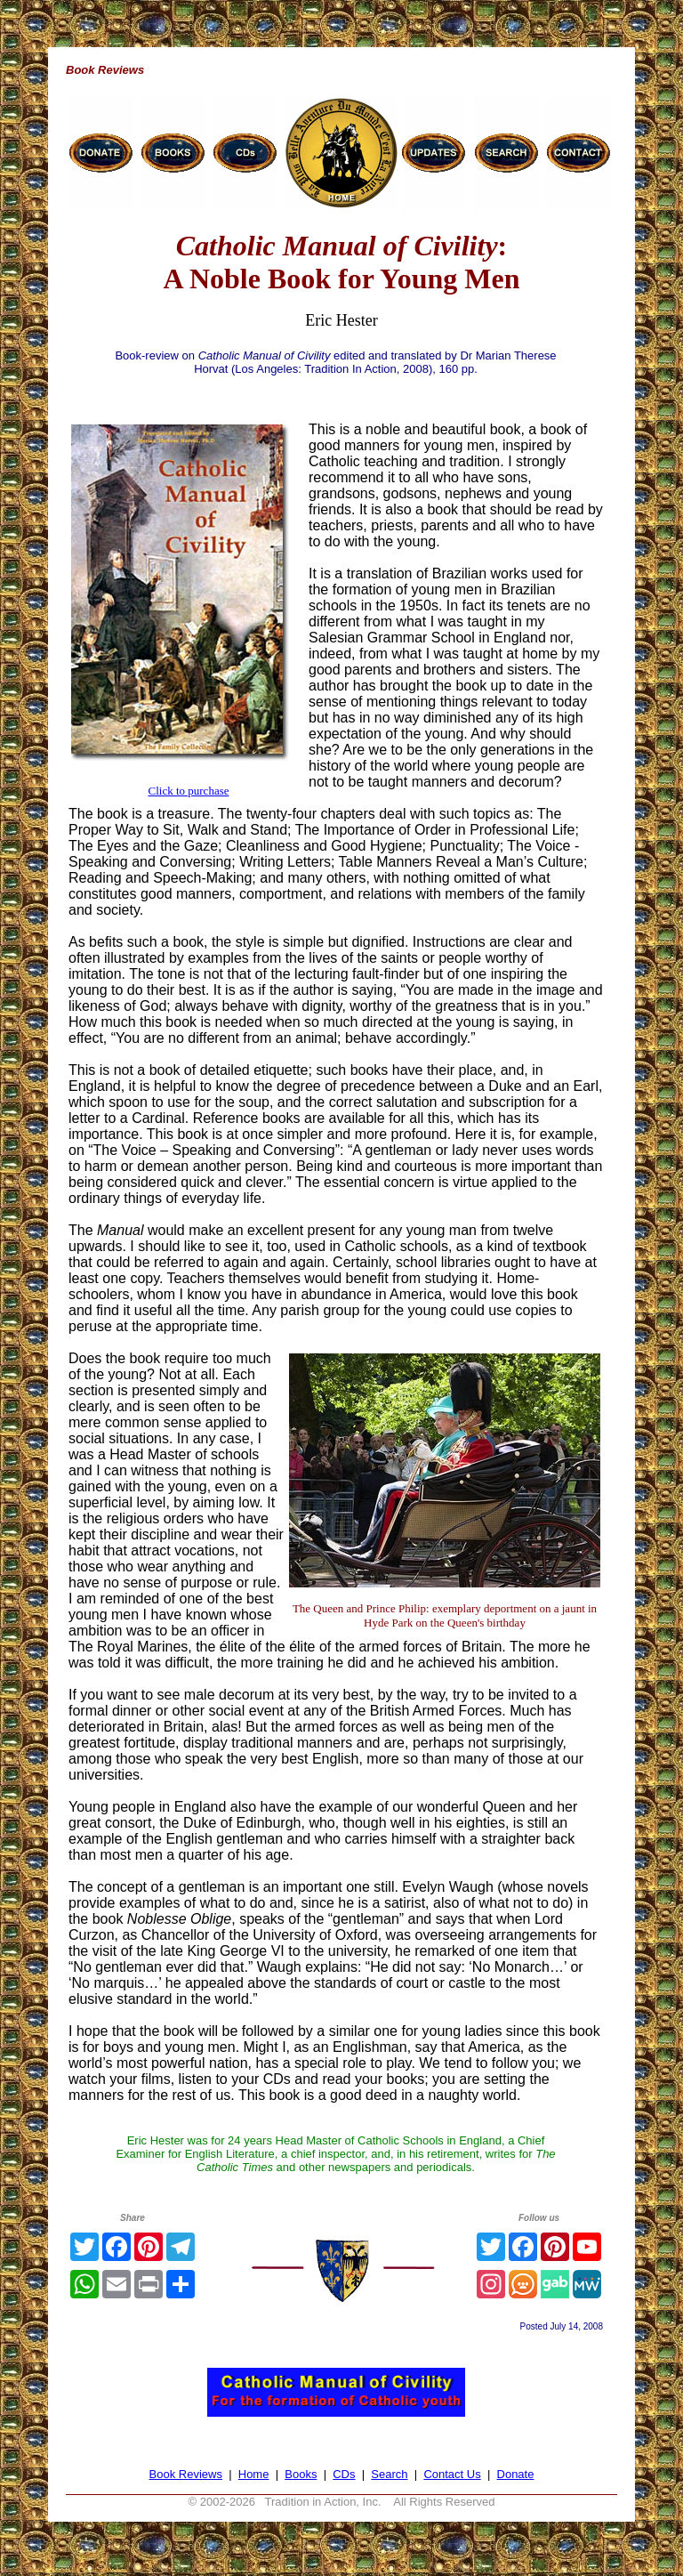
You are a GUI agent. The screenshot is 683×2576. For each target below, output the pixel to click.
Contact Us (451, 2474)
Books (301, 2474)
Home (253, 2474)
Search (389, 2474)
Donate (515, 2474)
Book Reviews (185, 2474)
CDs (344, 2474)
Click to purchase (189, 790)
